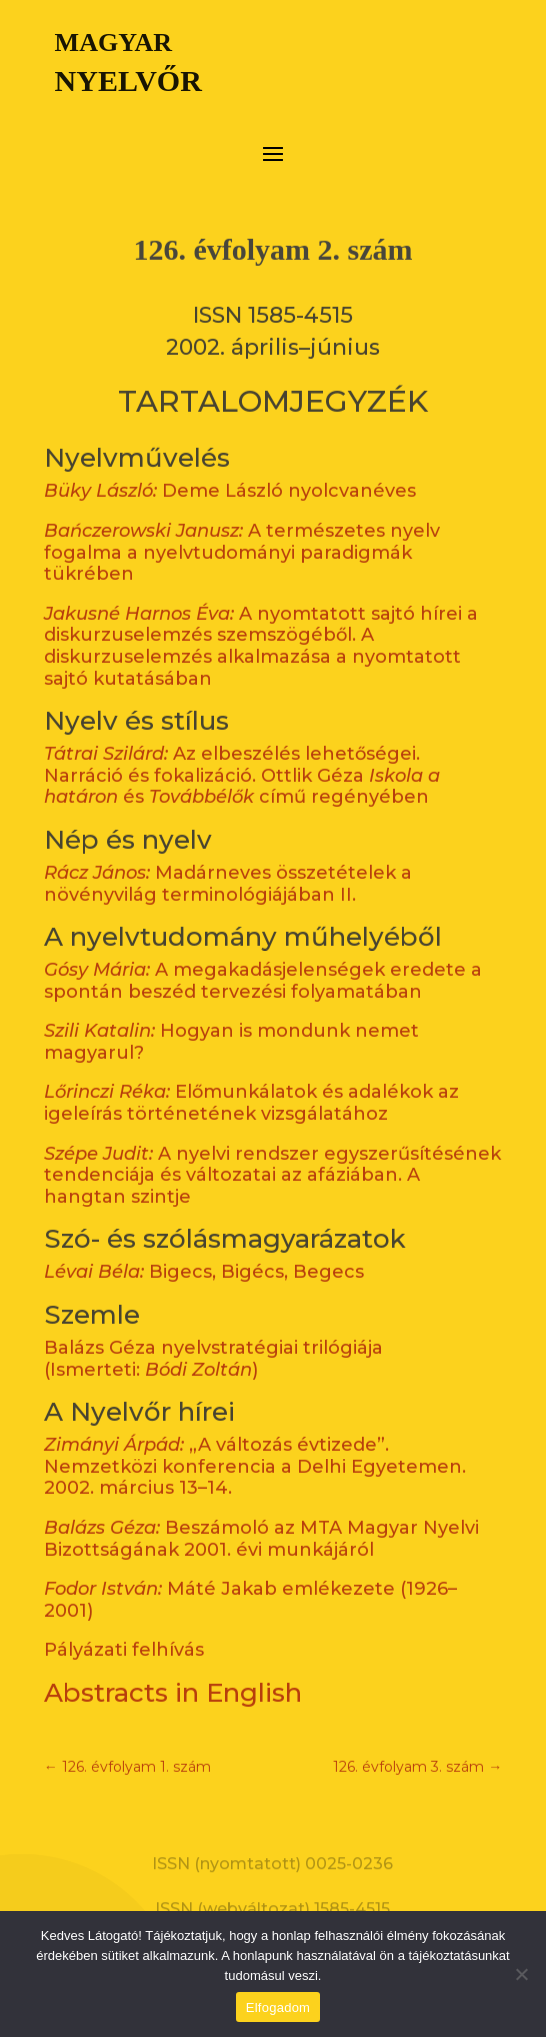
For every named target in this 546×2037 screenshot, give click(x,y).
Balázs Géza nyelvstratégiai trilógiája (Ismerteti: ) (213, 1336)
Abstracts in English (173, 1670)
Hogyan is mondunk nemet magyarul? (231, 1019)
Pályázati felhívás (124, 1627)
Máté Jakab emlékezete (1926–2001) (250, 1577)
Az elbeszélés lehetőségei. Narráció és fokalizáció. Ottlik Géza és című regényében (242, 752)
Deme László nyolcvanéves (230, 468)
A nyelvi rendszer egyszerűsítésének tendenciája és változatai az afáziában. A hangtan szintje (272, 1151)
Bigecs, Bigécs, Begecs (204, 1249)
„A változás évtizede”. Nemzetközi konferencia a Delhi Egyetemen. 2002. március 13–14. (255, 1443)
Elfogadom (278, 2007)
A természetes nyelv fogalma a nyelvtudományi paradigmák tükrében (242, 529)
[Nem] (521, 1974)
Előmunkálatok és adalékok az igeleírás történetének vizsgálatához (251, 1080)
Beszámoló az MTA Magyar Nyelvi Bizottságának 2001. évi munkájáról (261, 1516)
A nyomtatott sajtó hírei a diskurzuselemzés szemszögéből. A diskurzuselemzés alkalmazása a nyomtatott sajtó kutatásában (261, 623)
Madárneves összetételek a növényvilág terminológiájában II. (228, 861)
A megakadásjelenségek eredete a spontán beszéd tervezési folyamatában (263, 958)
